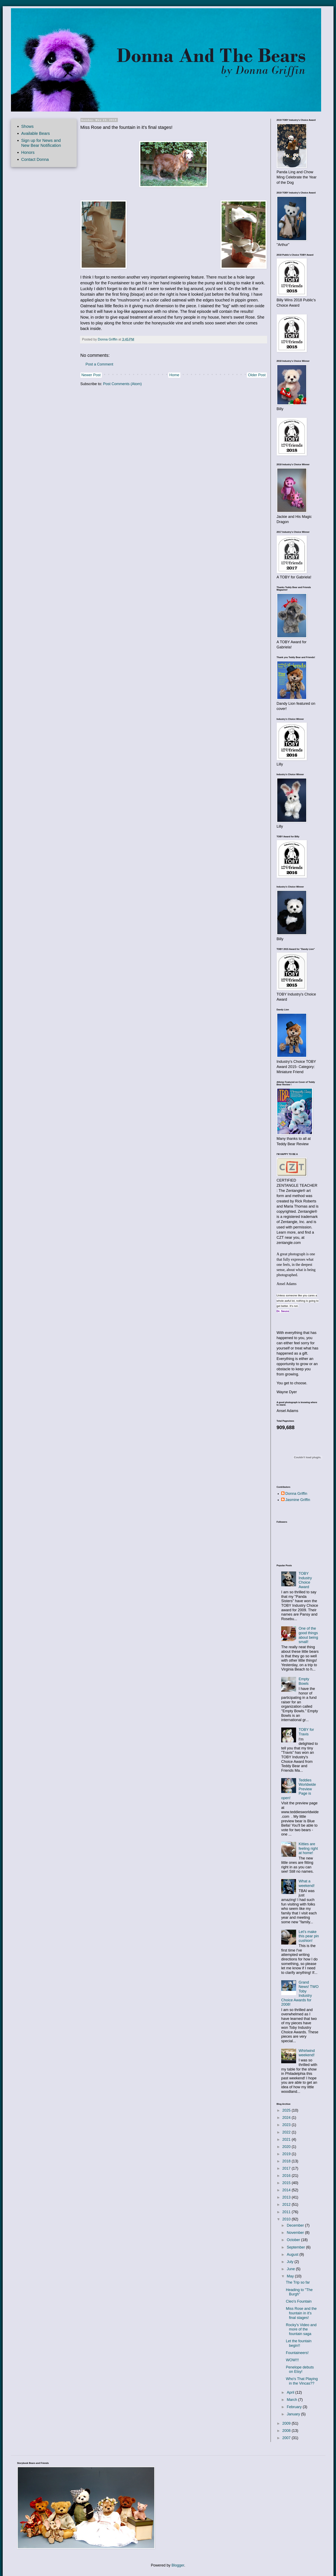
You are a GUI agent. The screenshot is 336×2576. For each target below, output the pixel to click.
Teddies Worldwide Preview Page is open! (298, 1789)
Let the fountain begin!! (298, 2343)
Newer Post (91, 375)
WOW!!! (292, 2360)
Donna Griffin (296, 1493)
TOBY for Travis (306, 1732)
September (296, 2247)
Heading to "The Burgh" (299, 2292)
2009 (287, 2423)
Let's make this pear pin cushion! (309, 1936)
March (292, 2400)
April (291, 2392)
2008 (287, 2431)
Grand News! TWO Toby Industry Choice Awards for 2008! (300, 1993)
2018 (287, 2161)
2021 (287, 2139)
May (291, 2276)
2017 (287, 2168)
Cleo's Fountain (299, 2301)
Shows (27, 126)
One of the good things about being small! (308, 1635)
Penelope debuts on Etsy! (300, 2369)
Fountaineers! (297, 2353)
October (294, 2240)
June (291, 2269)
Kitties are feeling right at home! (308, 1848)
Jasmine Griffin (297, 1500)
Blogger (177, 2565)
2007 (287, 2438)
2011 (287, 2212)
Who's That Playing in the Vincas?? (302, 2381)
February (295, 2407)
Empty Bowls (304, 1681)
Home (174, 375)
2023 (287, 2125)
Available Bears (35, 133)
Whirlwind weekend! (307, 2053)
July (290, 2262)
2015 (287, 2183)
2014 (287, 2190)
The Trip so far (298, 2282)
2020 (287, 2147)
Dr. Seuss (283, 1311)
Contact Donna (35, 159)
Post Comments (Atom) (122, 384)
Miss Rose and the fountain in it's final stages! (301, 2313)
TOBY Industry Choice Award (305, 1580)
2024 (287, 2118)
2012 (287, 2204)
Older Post (256, 375)
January (294, 2414)
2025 (287, 2110)
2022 (287, 2132)
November (296, 2233)
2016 (287, 2176)
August (293, 2254)
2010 (287, 2219)
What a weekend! (306, 1883)
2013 (287, 2197)
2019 (287, 2154)
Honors (28, 152)
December (296, 2225)
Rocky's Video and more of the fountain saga (301, 2329)
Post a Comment (99, 364)
